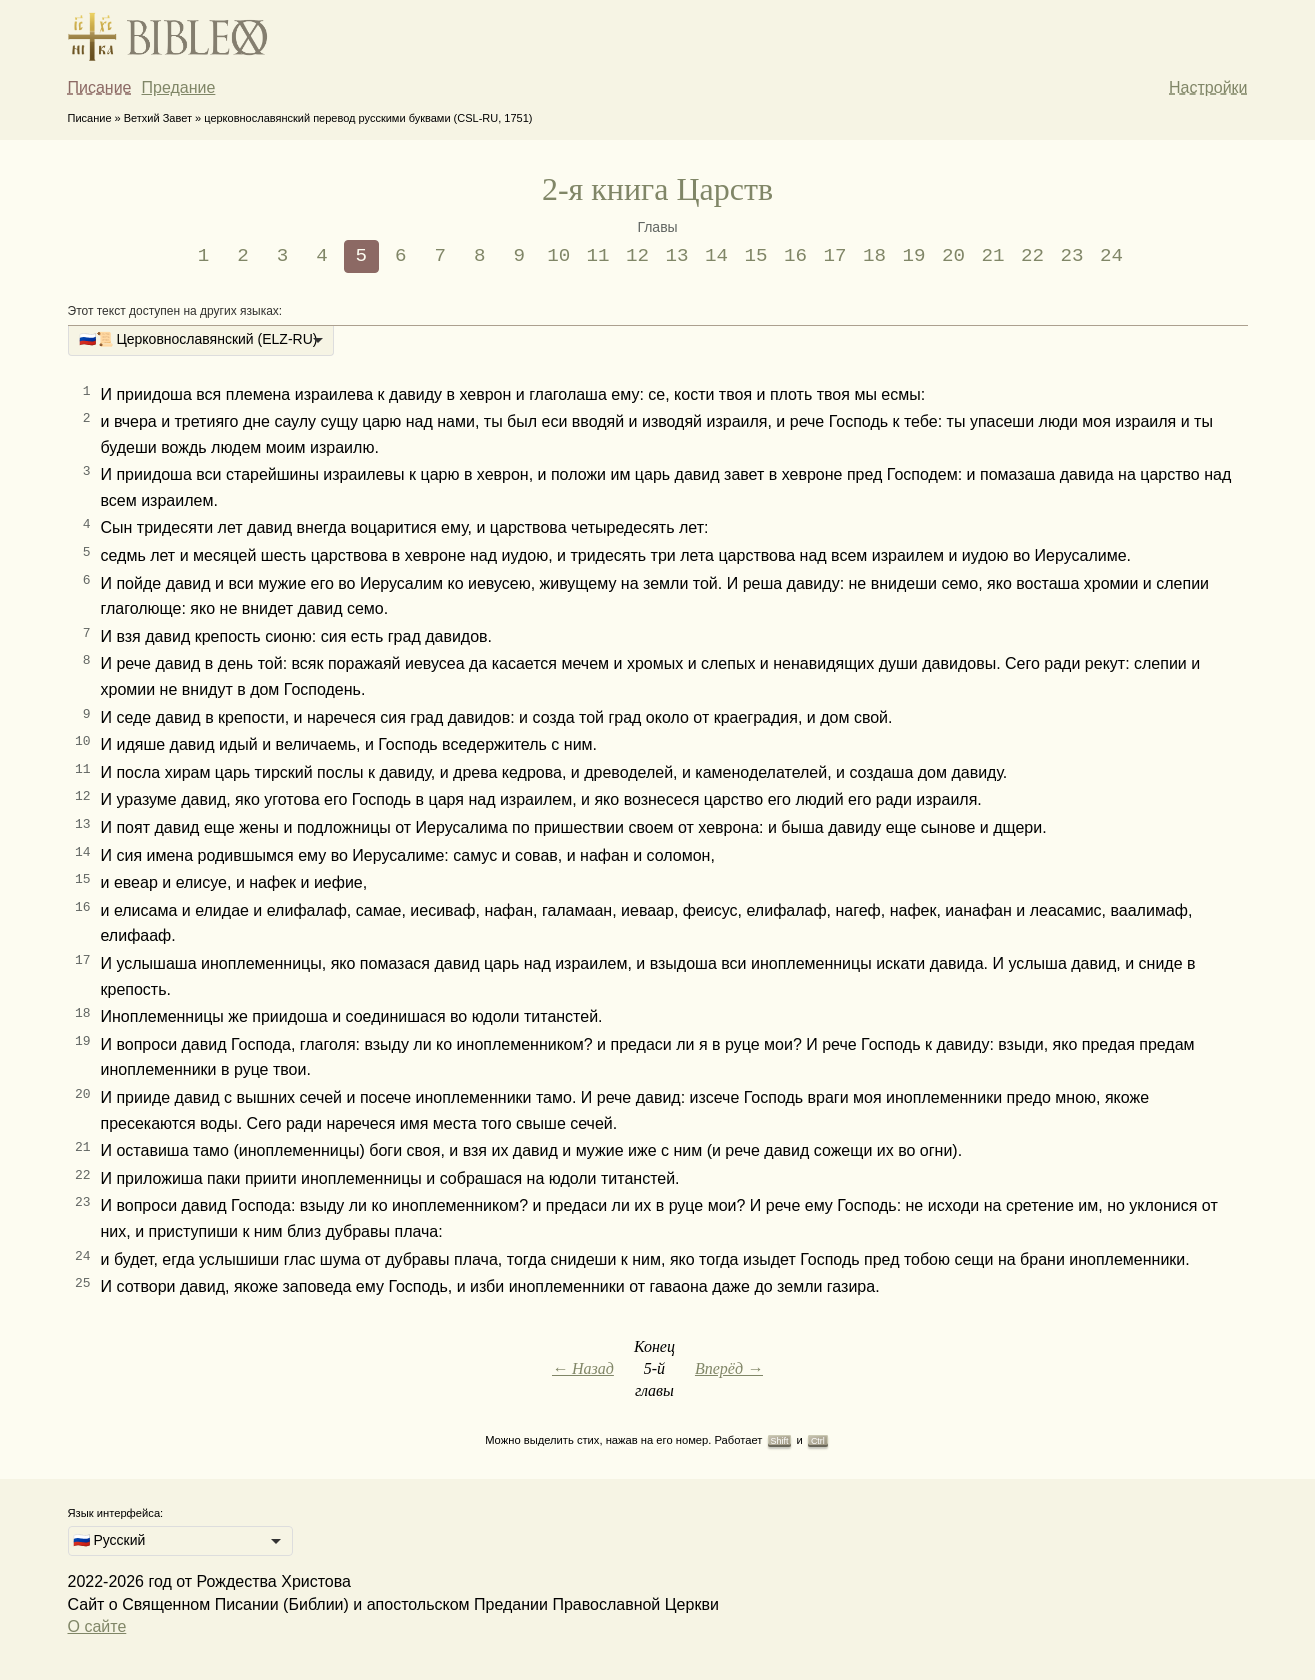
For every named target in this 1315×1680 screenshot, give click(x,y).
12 (637, 256)
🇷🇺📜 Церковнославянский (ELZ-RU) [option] (198, 339)
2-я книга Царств (657, 189)
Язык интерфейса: (116, 1513)
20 (953, 256)
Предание (179, 87)
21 (992, 256)
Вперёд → (729, 1368)
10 (558, 256)
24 (1111, 256)
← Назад (583, 1368)
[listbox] (201, 341)
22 (1032, 256)
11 (598, 256)
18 (874, 256)
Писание (100, 87)
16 (795, 256)
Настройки (1208, 87)
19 (913, 256)
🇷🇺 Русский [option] (109, 1540)
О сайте (97, 1626)
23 (1071, 256)
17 (835, 256)
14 (716, 256)
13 (677, 256)
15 (756, 256)
